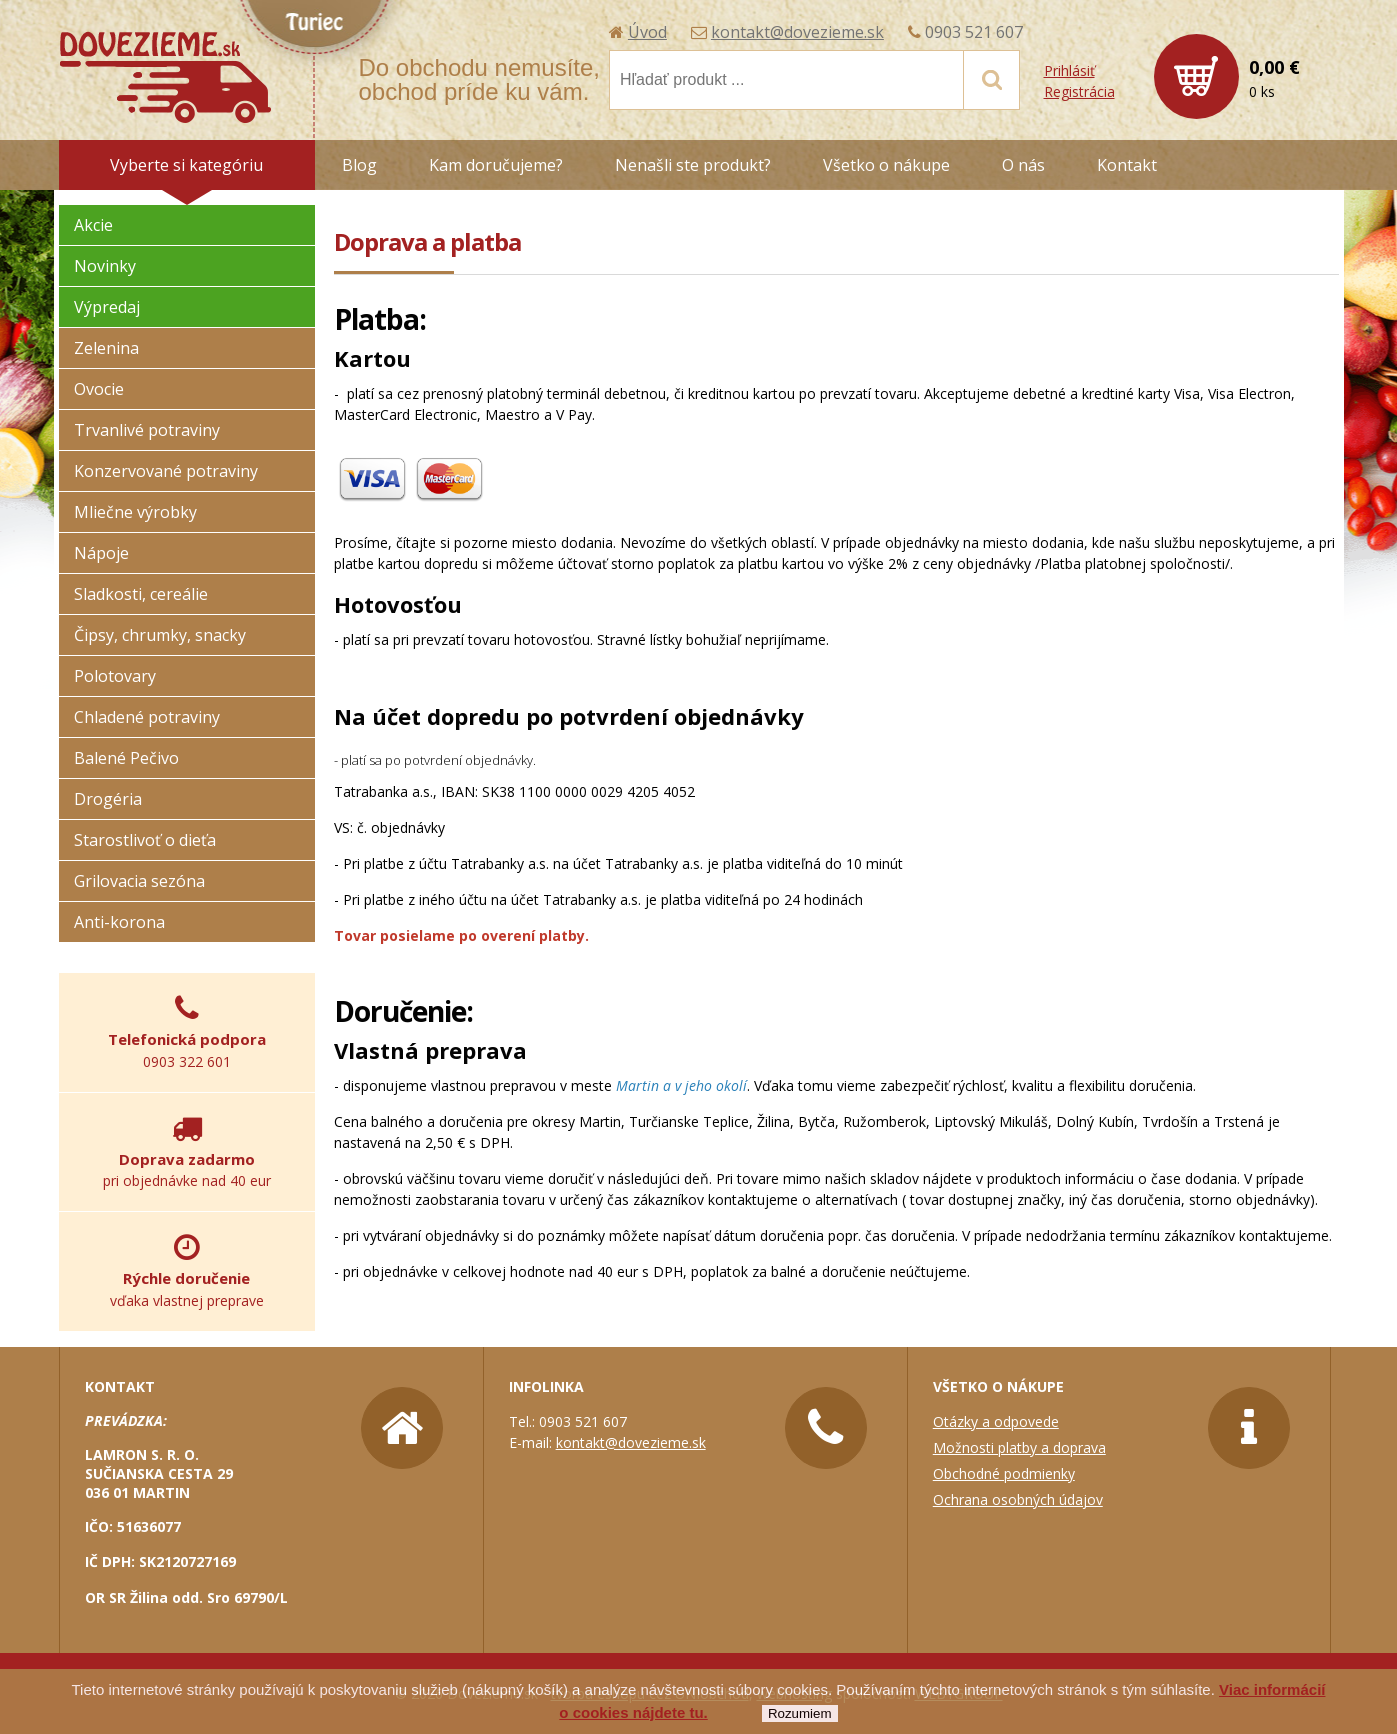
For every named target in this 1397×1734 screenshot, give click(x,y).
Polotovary (115, 676)
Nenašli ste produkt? (693, 165)
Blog (359, 165)
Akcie (93, 225)
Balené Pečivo (126, 758)
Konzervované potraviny (166, 471)
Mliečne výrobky (135, 512)
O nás (1023, 165)
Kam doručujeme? (496, 165)
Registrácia (1079, 91)
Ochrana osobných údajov (1018, 1499)
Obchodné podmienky (1004, 1473)
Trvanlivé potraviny (147, 430)
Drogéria (108, 799)
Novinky (105, 266)
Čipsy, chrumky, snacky (160, 635)
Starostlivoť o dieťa (145, 840)
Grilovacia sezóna (139, 881)
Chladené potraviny (147, 717)
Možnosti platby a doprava (1019, 1447)
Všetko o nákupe (886, 165)
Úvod (647, 32)
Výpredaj (107, 307)
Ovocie (99, 389)
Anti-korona (119, 922)
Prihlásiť (1069, 70)
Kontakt (1127, 165)
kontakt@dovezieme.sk (797, 32)
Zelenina (106, 348)
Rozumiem (800, 1713)
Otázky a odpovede (996, 1421)
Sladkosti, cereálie (141, 594)
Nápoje (101, 553)
